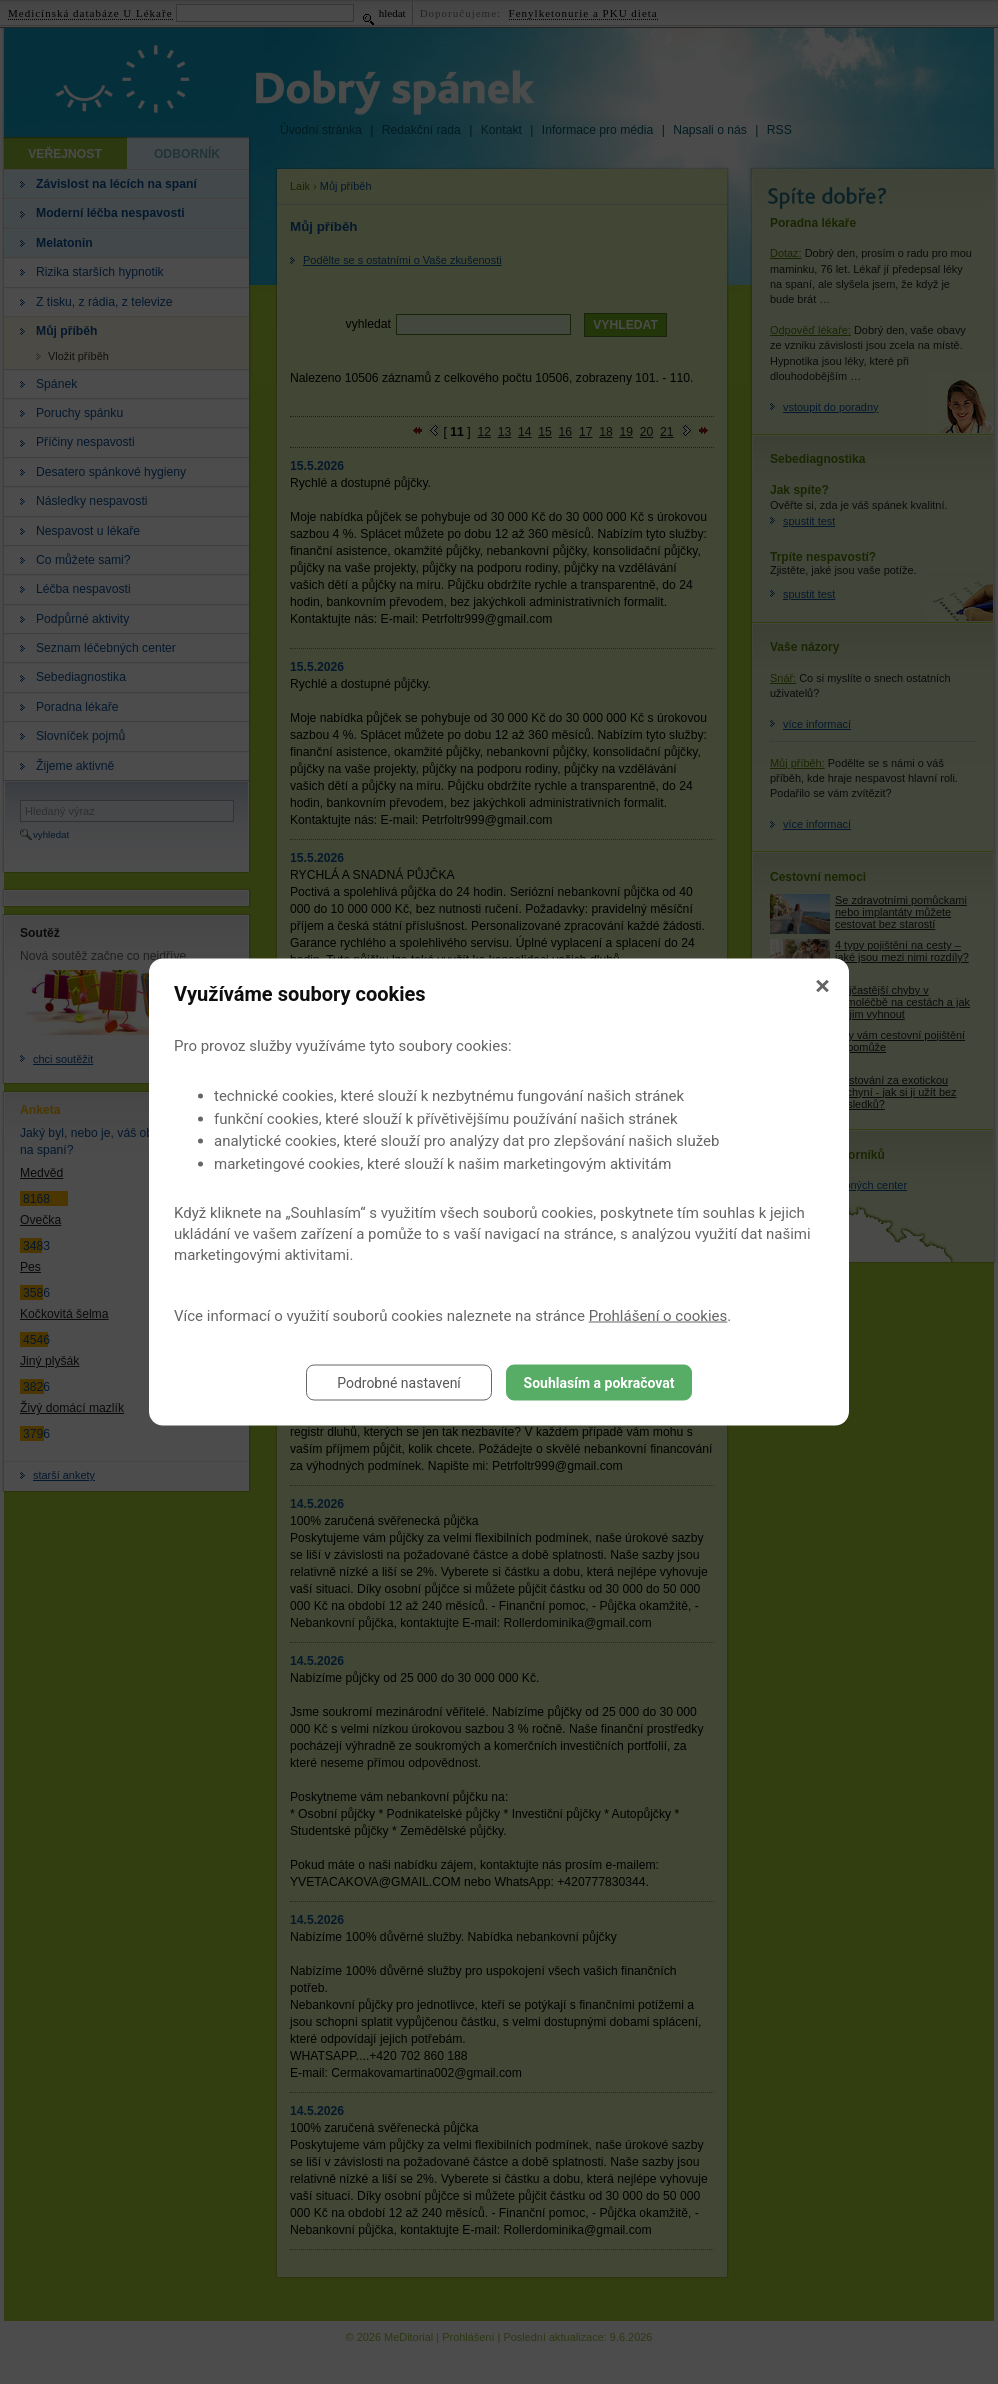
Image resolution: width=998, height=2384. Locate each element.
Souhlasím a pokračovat (599, 1383)
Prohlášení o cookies (658, 1316)
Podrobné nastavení (399, 1383)
